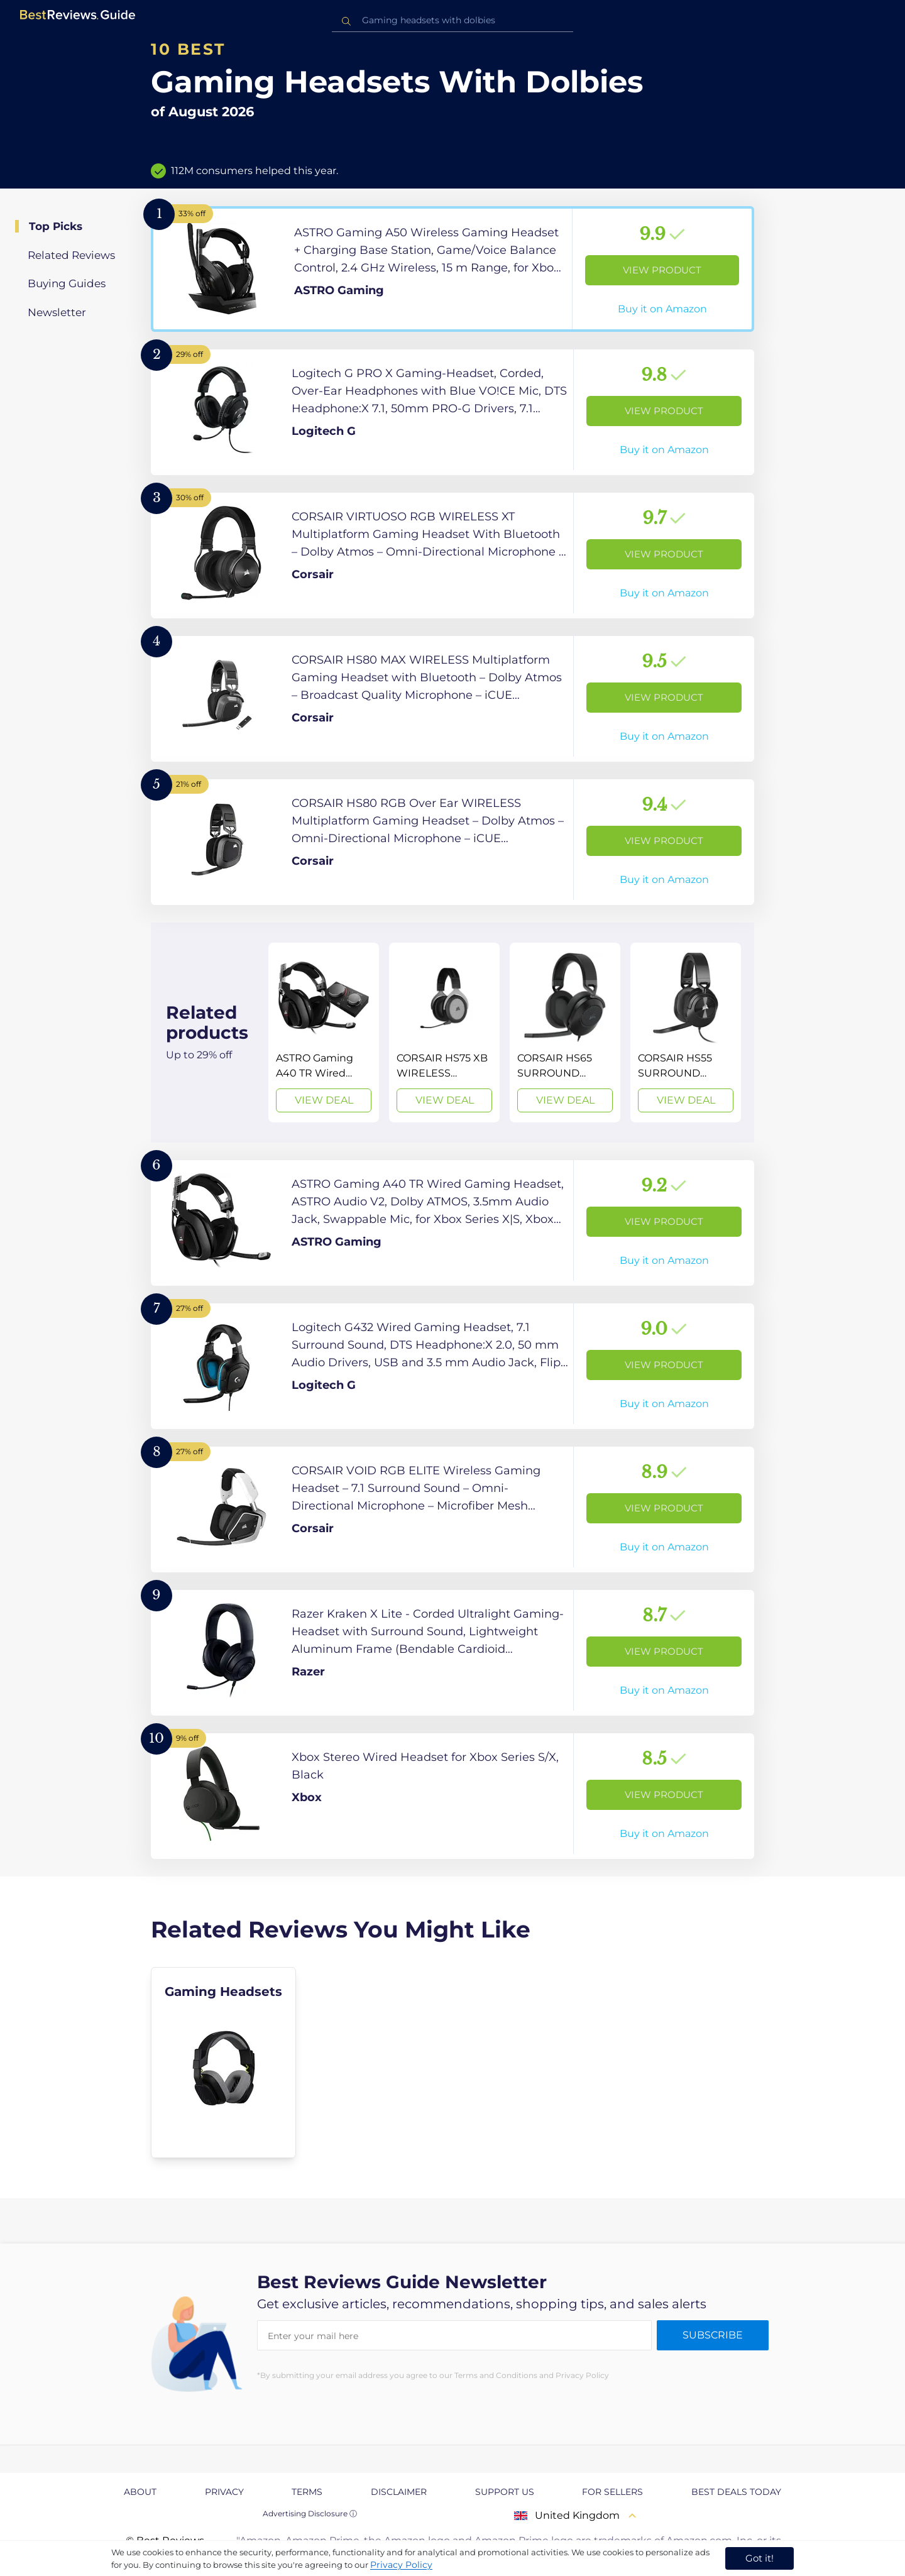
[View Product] (452, 269)
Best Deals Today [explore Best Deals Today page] (736, 2491)
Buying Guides (67, 283)
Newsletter (57, 312)
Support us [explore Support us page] (504, 2491)
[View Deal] (323, 1032)
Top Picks (55, 226)
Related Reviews (71, 255)
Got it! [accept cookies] (759, 2558)
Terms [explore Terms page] (307, 2491)
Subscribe (713, 2335)
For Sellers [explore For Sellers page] (612, 2491)
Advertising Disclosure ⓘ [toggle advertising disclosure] (310, 2513)
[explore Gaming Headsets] (223, 2062)
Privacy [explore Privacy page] (224, 2491)
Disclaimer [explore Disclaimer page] (399, 2491)
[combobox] (452, 20)
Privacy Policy (401, 2564)
